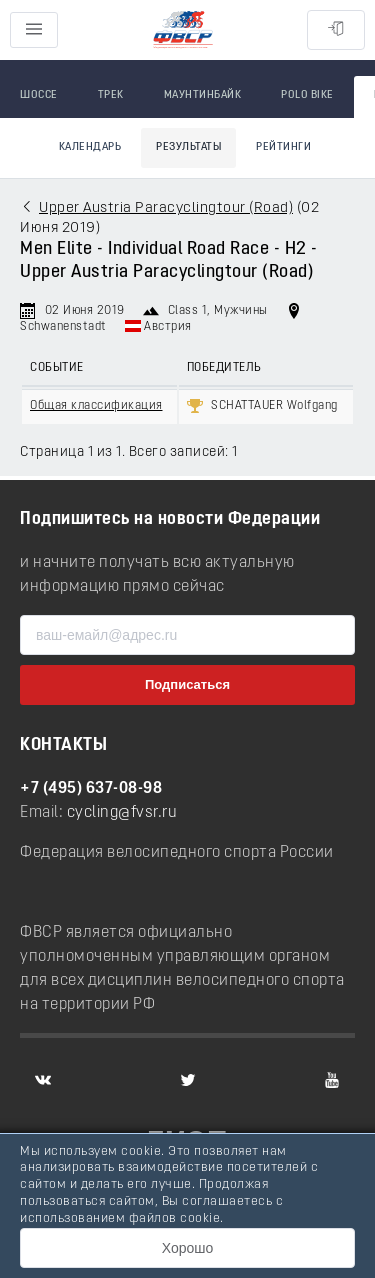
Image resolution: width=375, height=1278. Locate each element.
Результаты (188, 147)
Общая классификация (96, 406)
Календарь (90, 147)
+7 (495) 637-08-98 (91, 789)
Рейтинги (283, 147)
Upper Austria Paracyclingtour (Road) (166, 208)
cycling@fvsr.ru (122, 813)
